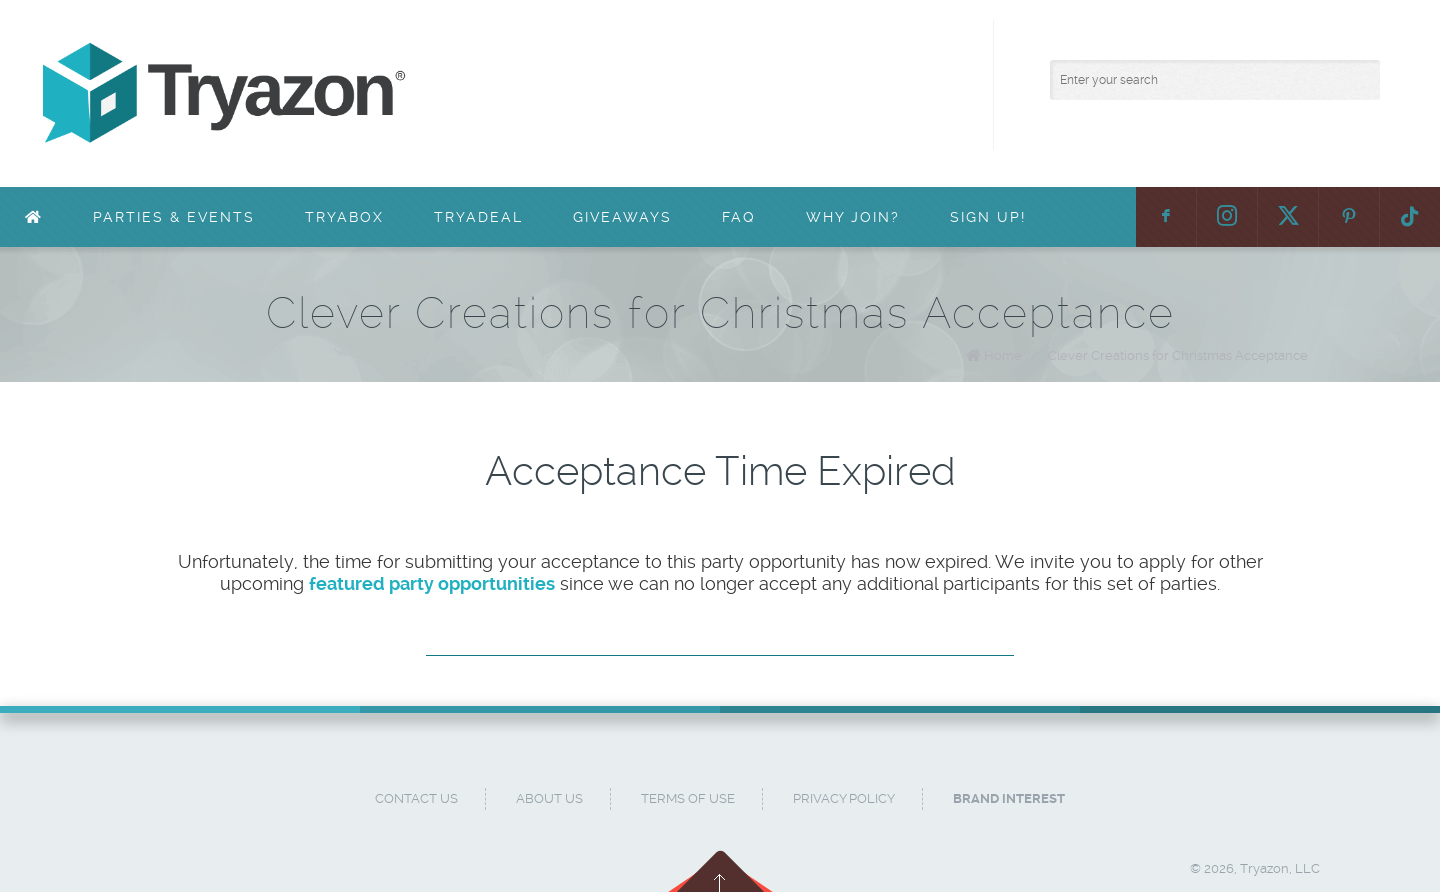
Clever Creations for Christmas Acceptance (1178, 355)
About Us (549, 798)
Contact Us (416, 798)
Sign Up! (988, 217)
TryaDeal (478, 217)
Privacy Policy (844, 798)
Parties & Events (174, 217)
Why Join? (853, 217)
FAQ (739, 217)
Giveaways (622, 217)
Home (1003, 355)
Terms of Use (688, 798)
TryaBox (344, 217)
